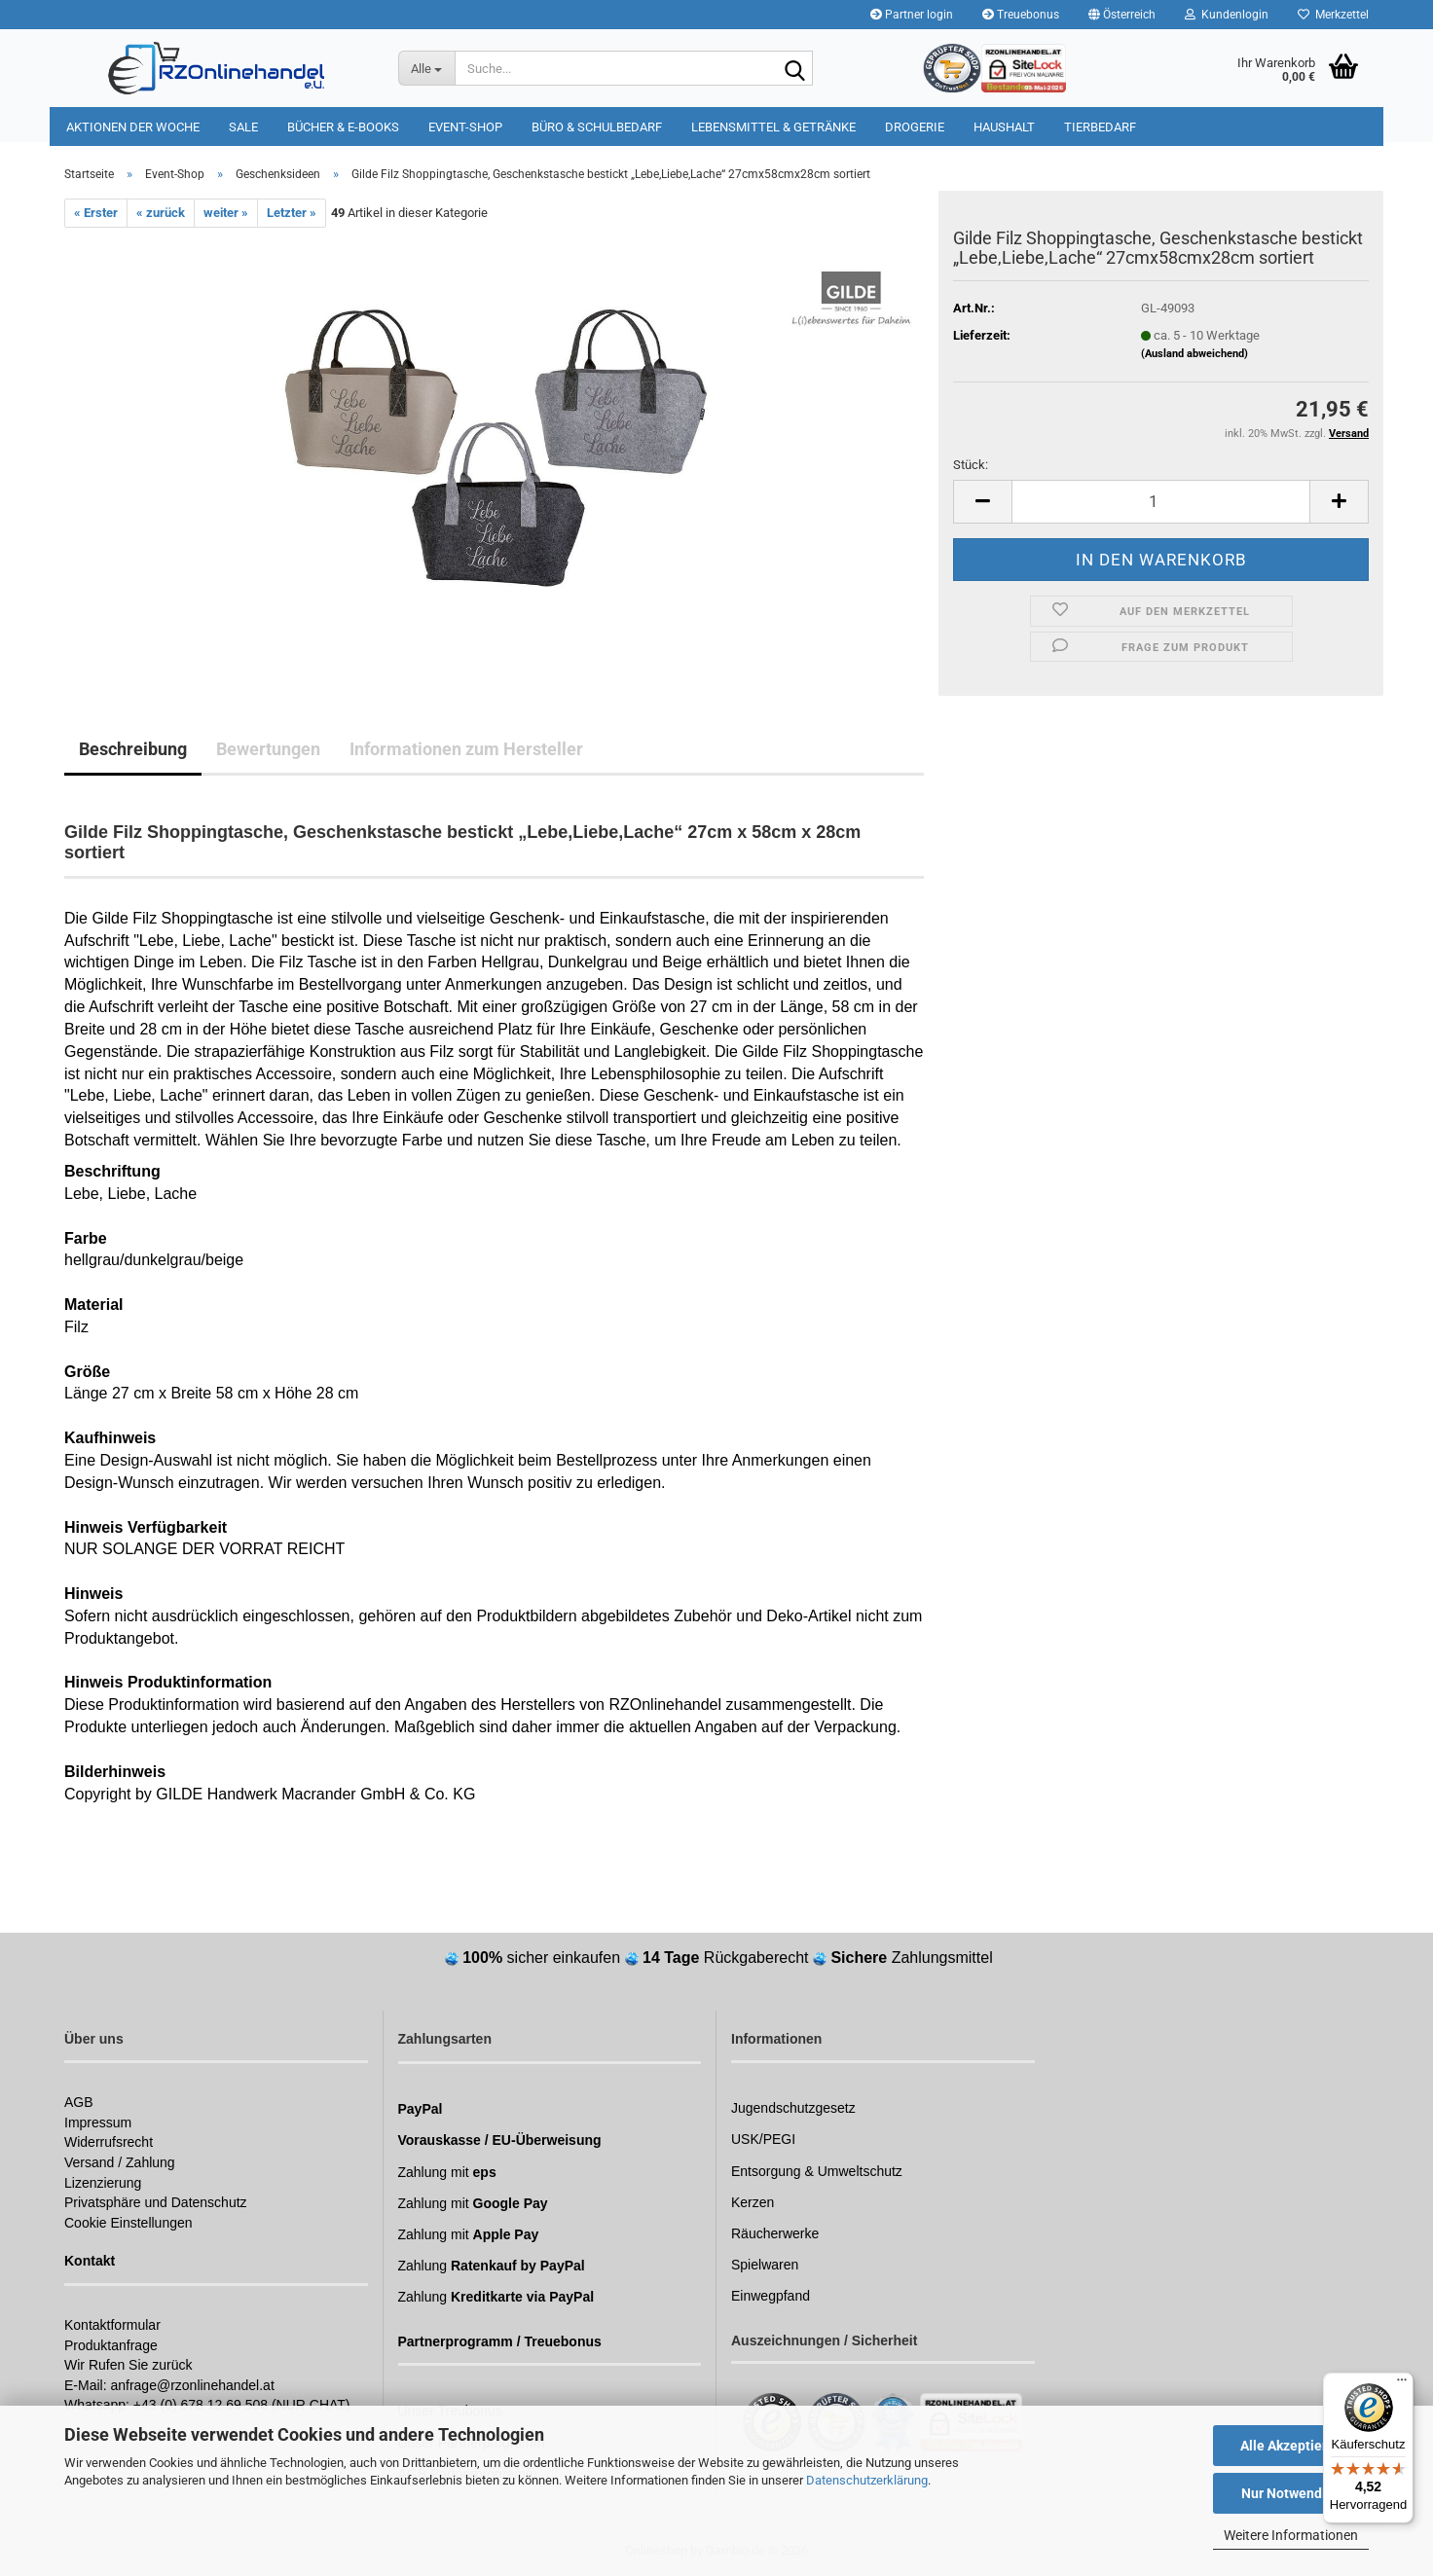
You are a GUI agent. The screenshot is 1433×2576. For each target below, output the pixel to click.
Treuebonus (1020, 14)
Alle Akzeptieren (1291, 2445)
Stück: (970, 464)
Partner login (911, 14)
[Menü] (1402, 2384)
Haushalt (1004, 127)
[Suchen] (794, 69)
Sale (243, 127)
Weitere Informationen (1291, 2535)
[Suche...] (426, 68)
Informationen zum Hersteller (466, 749)
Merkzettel (1333, 14)
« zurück (160, 212)
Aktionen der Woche (133, 127)
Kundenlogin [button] (1226, 14)
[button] (1122, 14)
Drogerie (914, 127)
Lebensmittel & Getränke (773, 127)
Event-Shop (465, 127)
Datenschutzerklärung (867, 2480)
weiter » (225, 212)
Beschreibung (133, 749)
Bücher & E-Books (343, 127)
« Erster (96, 212)
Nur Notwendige (1291, 2493)
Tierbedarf (1100, 127)
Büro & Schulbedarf (597, 127)
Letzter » (291, 212)
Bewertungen (268, 749)
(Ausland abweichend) (1194, 353)
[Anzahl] (1160, 502)
